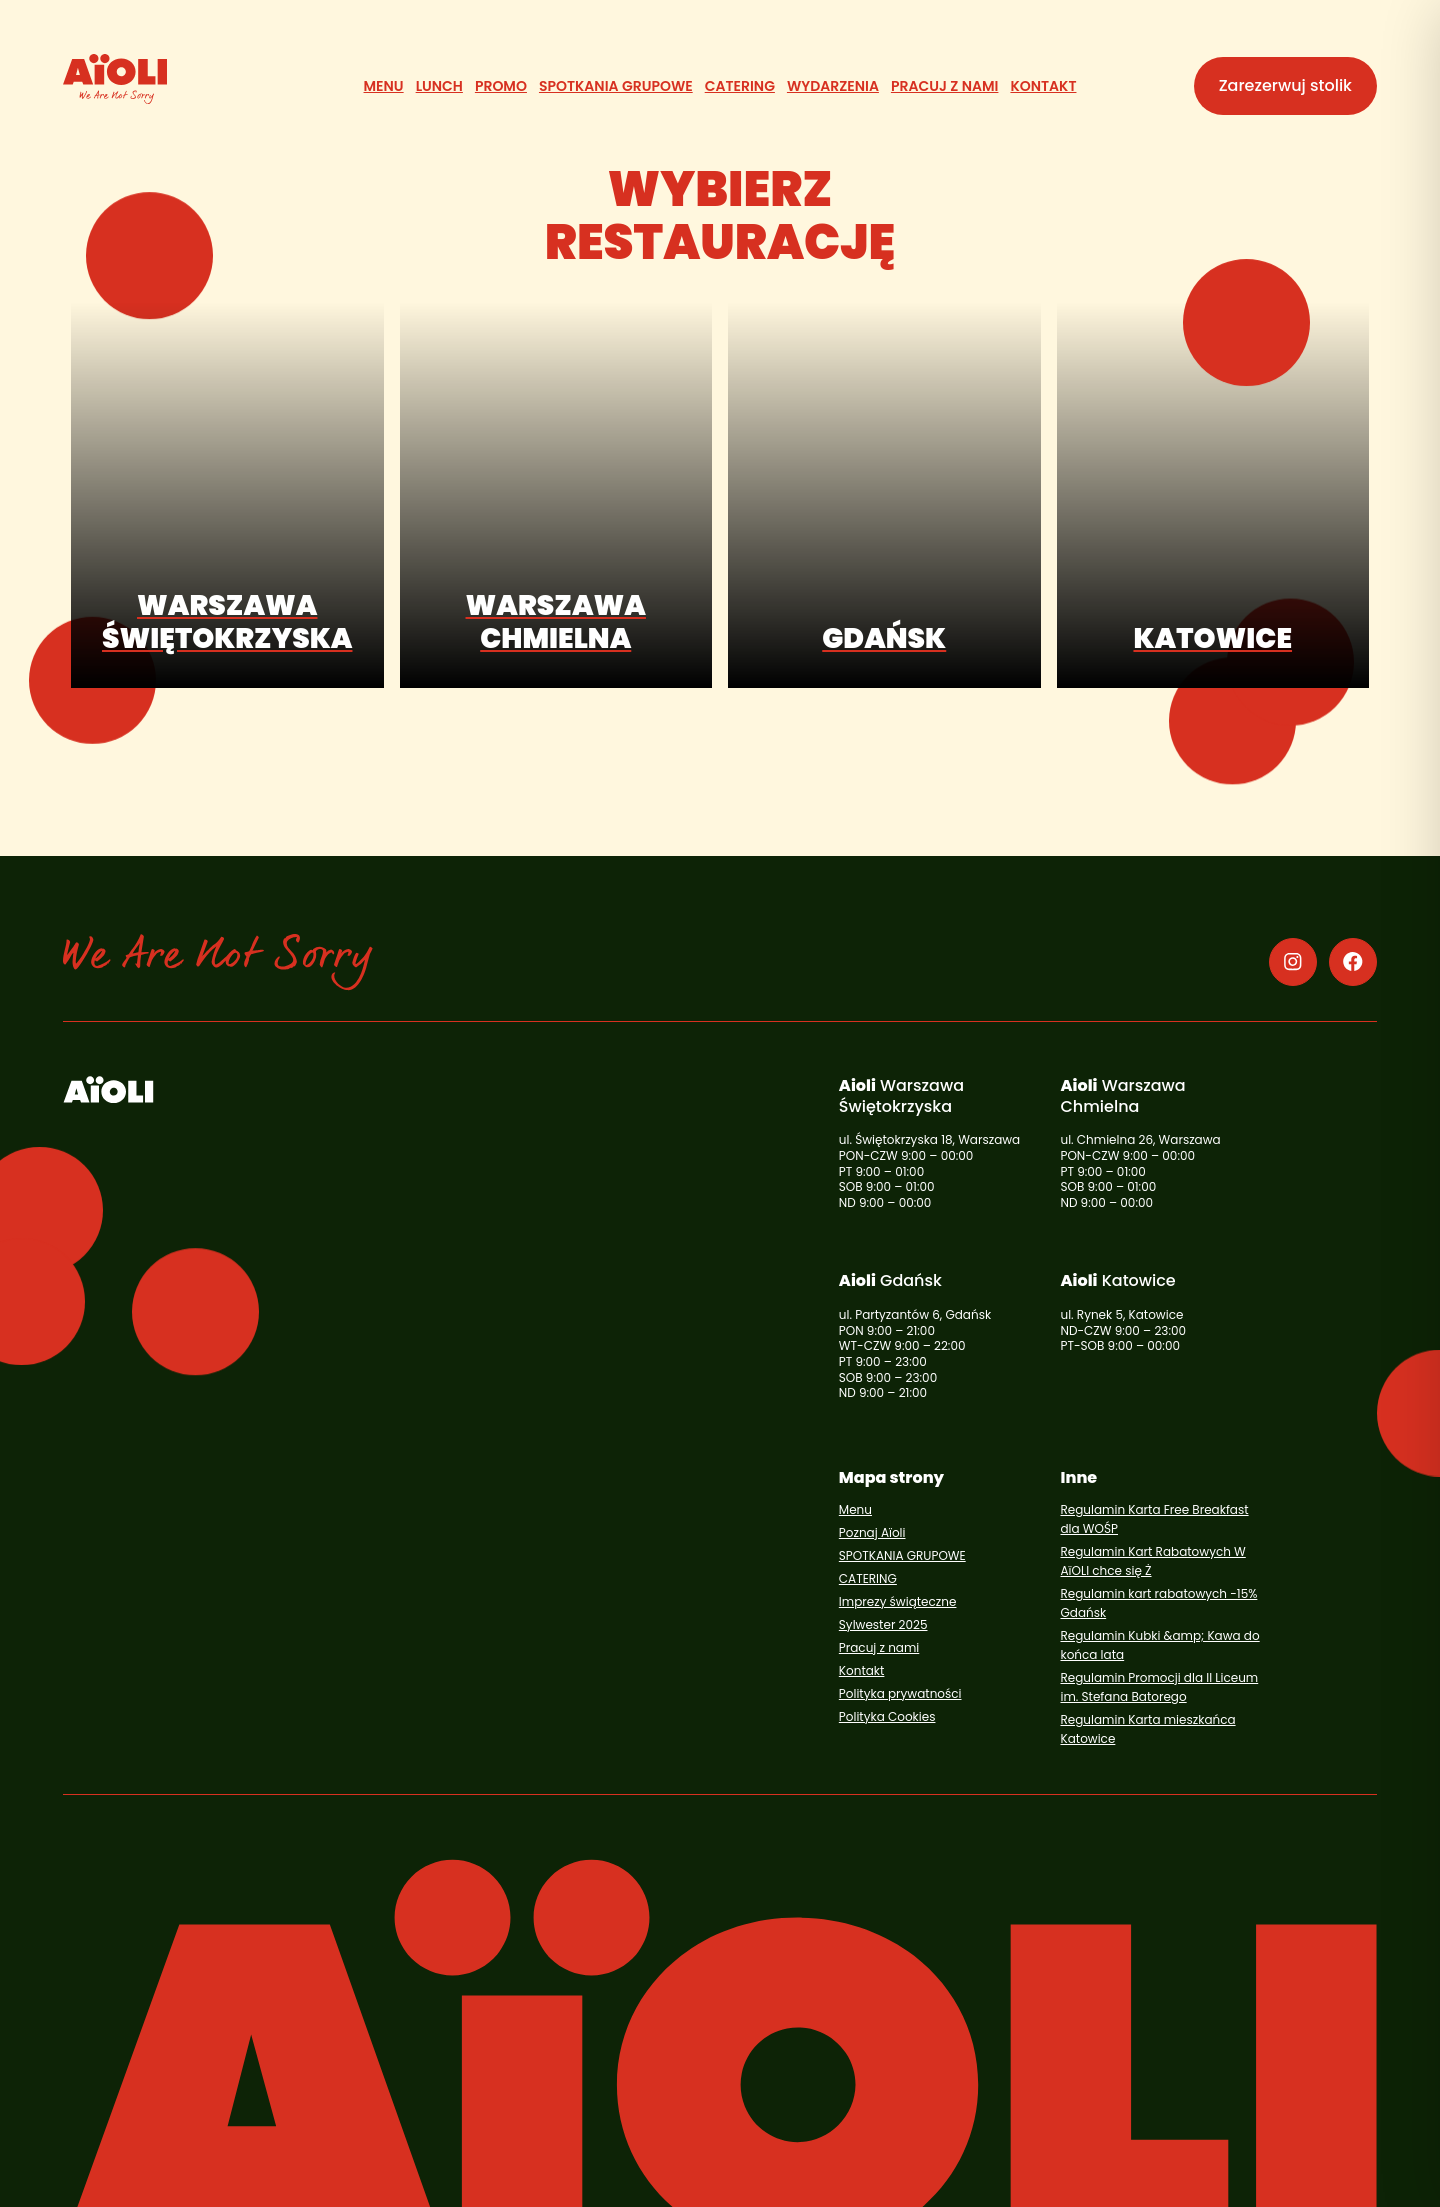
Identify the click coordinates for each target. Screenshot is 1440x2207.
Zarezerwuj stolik (1285, 85)
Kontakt (862, 1670)
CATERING (868, 1578)
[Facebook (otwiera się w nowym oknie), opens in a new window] (1353, 962)
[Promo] (501, 86)
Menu (855, 1509)
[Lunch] (439, 86)
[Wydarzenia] (833, 86)
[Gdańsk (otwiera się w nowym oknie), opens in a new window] (884, 495)
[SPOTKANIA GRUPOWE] (616, 86)
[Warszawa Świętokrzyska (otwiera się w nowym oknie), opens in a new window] (227, 495)
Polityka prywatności (900, 1693)
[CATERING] (740, 86)
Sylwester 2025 (883, 1624)
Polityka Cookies (887, 1716)
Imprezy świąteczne (898, 1601)
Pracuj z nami (879, 1647)
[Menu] (384, 86)
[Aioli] (115, 79)
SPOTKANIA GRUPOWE (902, 1555)
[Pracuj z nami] (945, 86)
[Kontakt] (1043, 86)
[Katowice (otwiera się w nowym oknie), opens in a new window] (1213, 495)
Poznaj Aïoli (872, 1532)
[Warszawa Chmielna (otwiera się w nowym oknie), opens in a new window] (556, 495)
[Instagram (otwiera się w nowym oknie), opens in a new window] (1293, 962)
